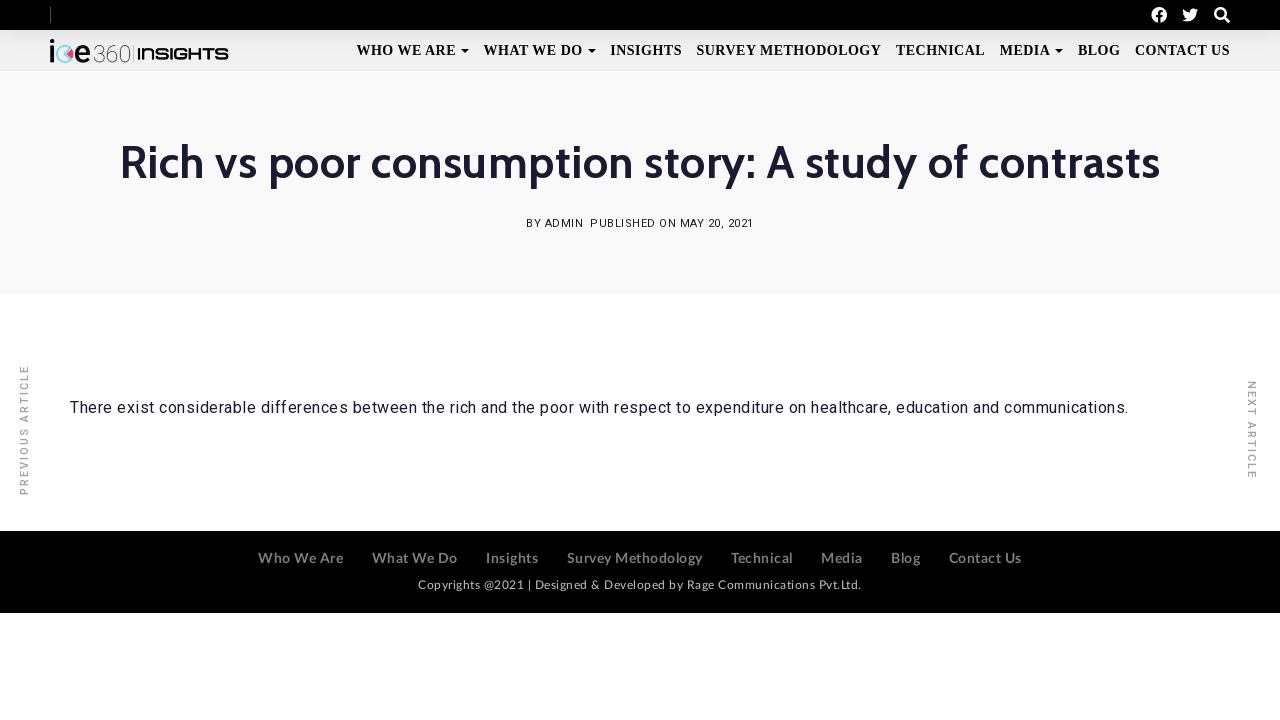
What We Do (533, 50)
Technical (940, 50)
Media (1025, 50)
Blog (1099, 50)
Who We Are (406, 50)
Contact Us (1182, 50)
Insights (646, 50)
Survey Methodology (788, 50)
